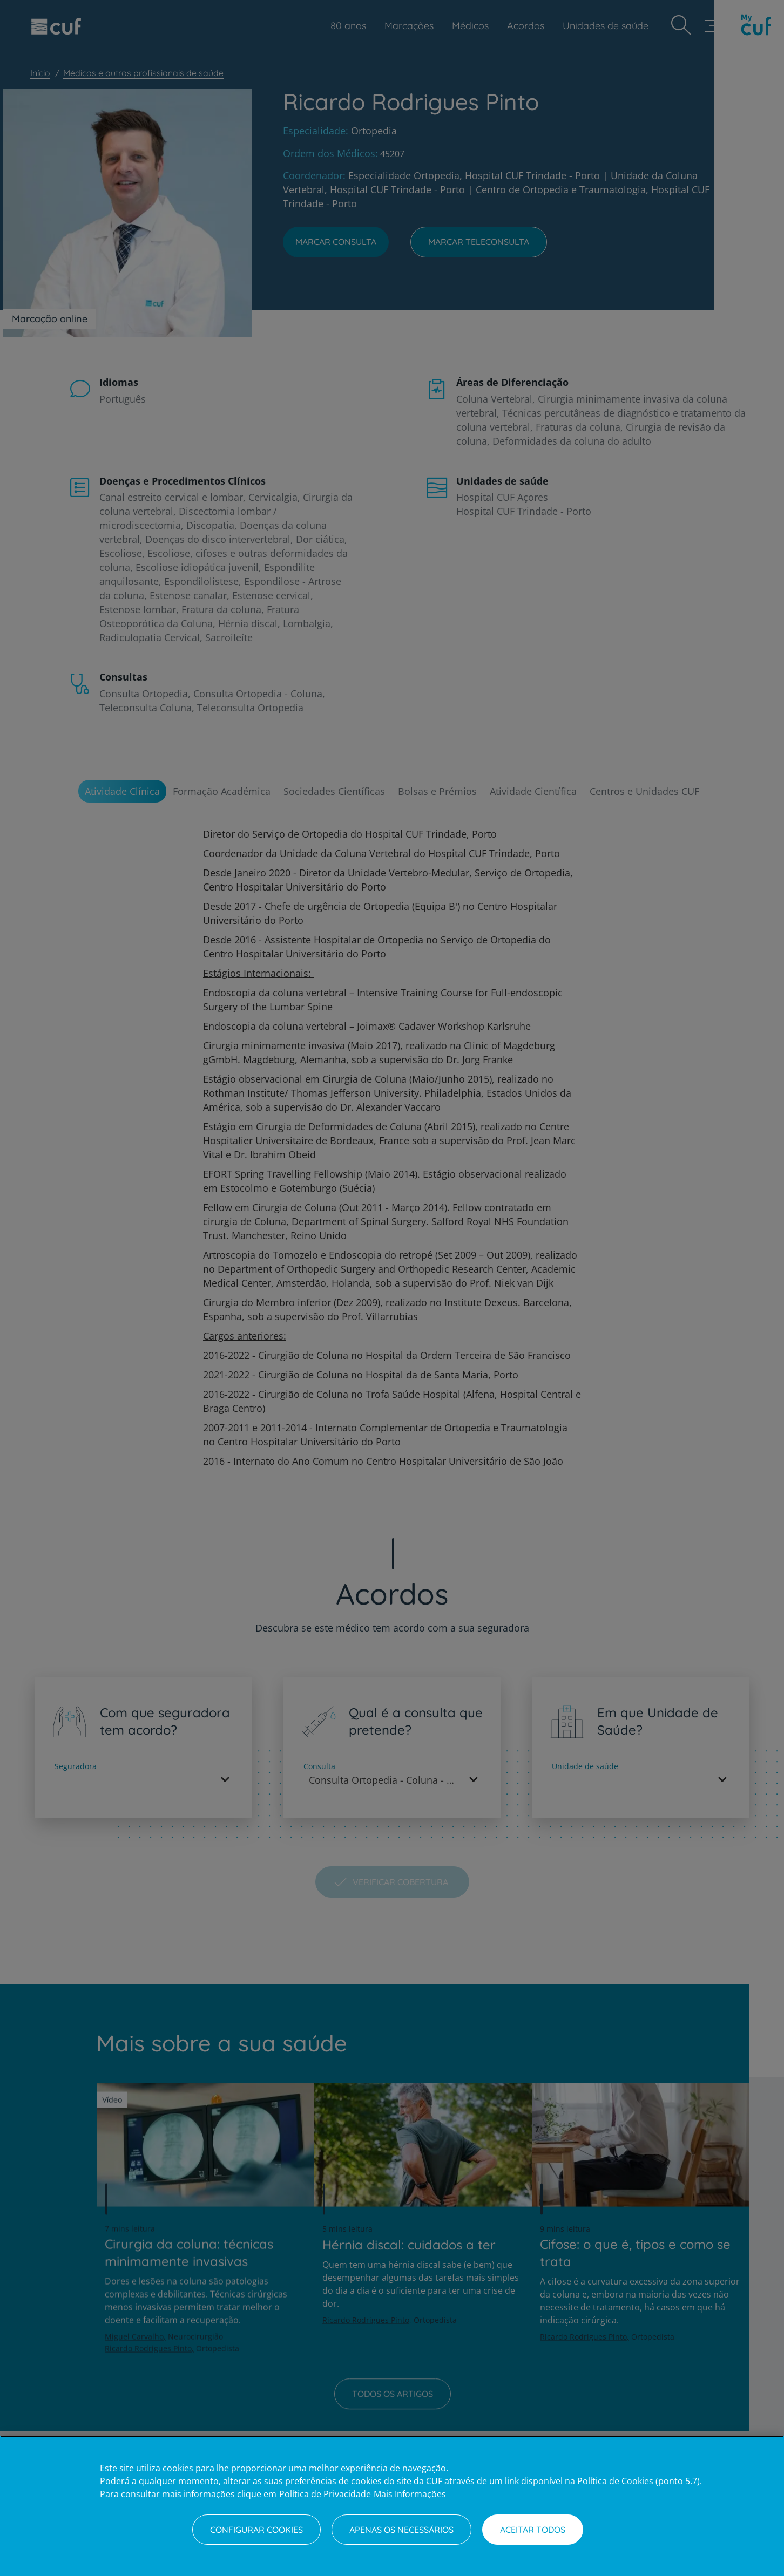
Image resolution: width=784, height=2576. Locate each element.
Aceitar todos (532, 2529)
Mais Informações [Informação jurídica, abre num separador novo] (410, 2494)
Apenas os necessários (401, 2529)
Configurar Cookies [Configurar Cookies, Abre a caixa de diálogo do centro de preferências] (256, 2529)
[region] (392, 2506)
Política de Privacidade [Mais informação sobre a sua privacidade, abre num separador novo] (325, 2494)
